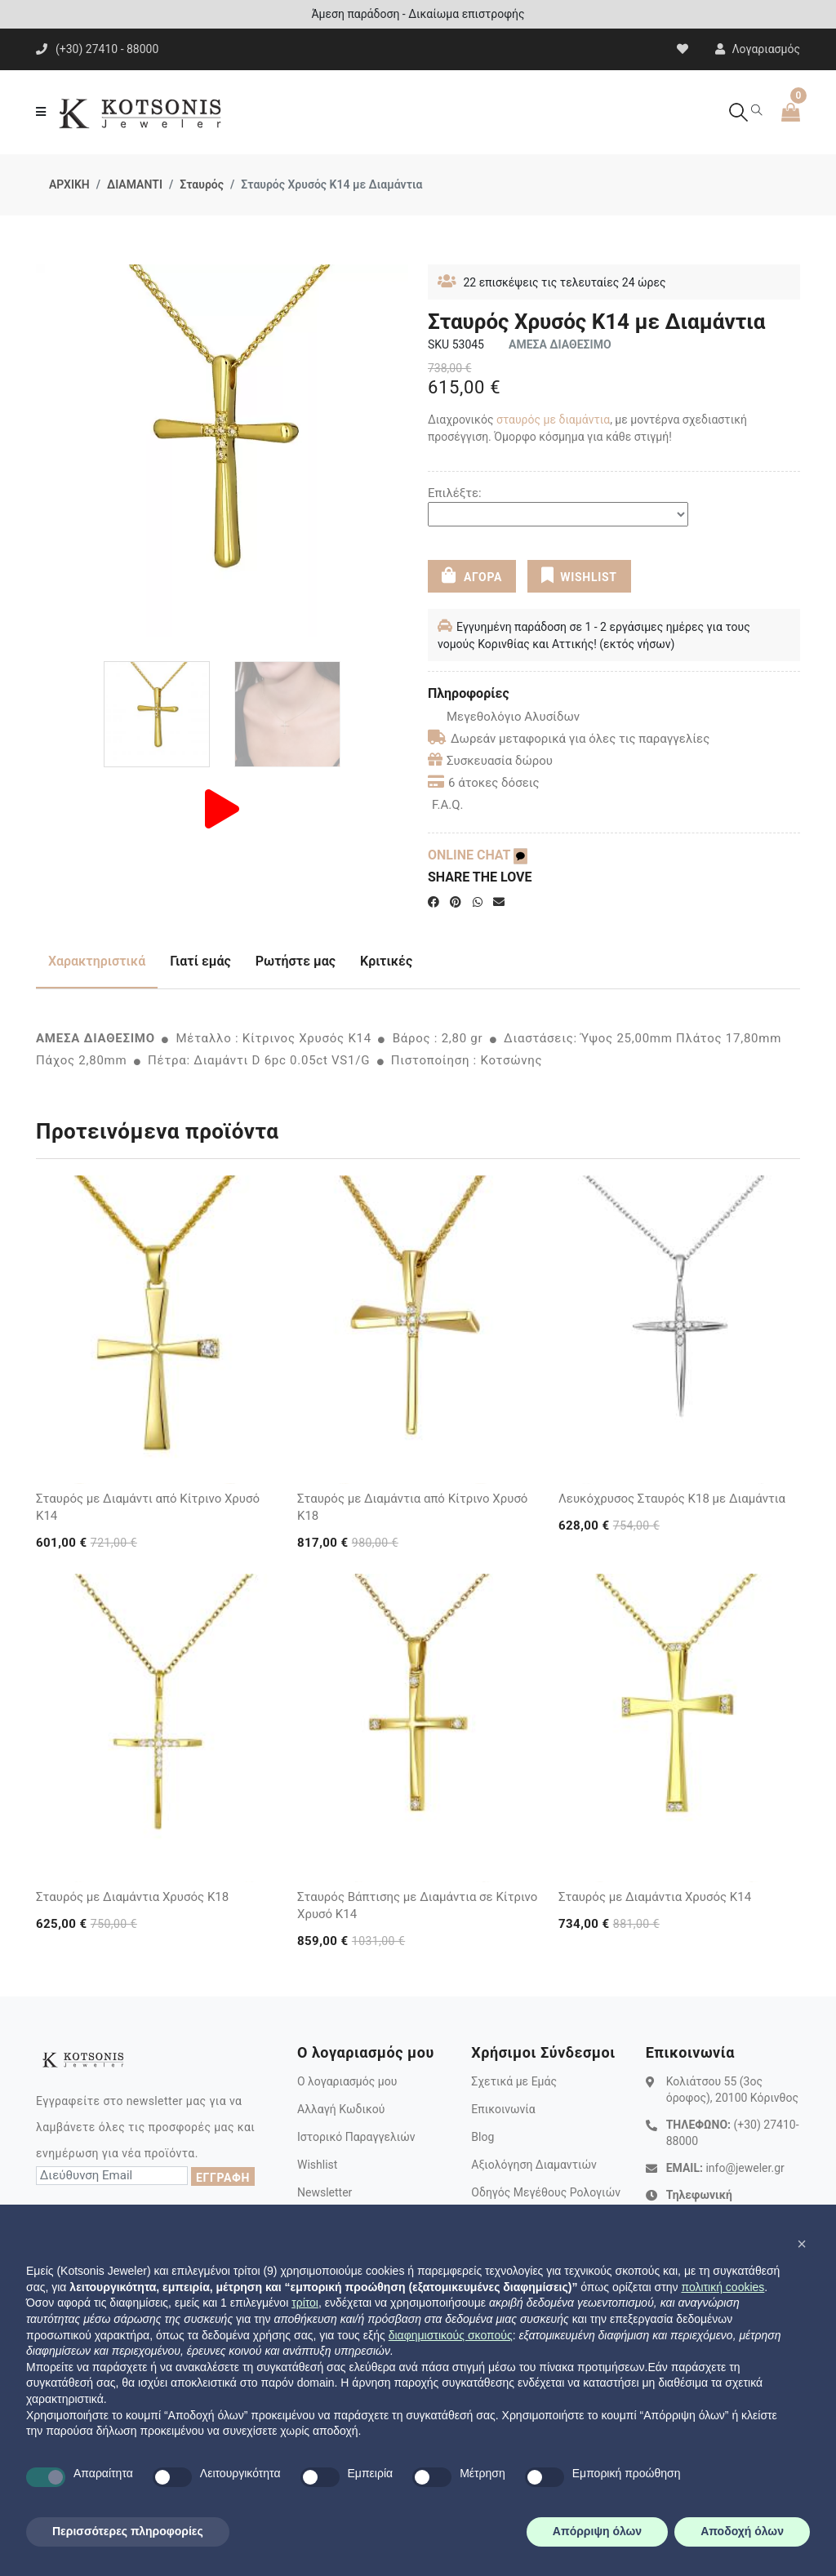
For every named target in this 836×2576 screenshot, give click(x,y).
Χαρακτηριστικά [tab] (96, 961)
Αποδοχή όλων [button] (742, 2531)
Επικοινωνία (503, 2109)
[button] (802, 2244)
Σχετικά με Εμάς (514, 2081)
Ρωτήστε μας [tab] (296, 961)
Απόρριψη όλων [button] (597, 2531)
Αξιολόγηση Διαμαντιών (534, 2164)
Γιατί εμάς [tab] (200, 961)
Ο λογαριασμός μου (347, 2081)
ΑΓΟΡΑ (472, 575)
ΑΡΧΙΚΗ (69, 184)
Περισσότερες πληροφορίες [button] (127, 2531)
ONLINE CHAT (477, 855)
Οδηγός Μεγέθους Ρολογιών (545, 2192)
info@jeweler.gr (744, 2167)
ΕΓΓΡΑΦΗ (223, 2177)
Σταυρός (202, 184)
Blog (482, 2136)
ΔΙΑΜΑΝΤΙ (134, 184)
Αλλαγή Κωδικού (341, 2109)
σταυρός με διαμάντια (553, 419)
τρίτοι (304, 2302)
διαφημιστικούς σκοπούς (451, 2335)
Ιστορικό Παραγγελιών (356, 2136)
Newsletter (324, 2192)
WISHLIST (578, 575)
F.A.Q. (448, 804)
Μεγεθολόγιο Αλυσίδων (504, 716)
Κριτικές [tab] (386, 961)
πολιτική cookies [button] (722, 2287)
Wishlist (317, 2164)
